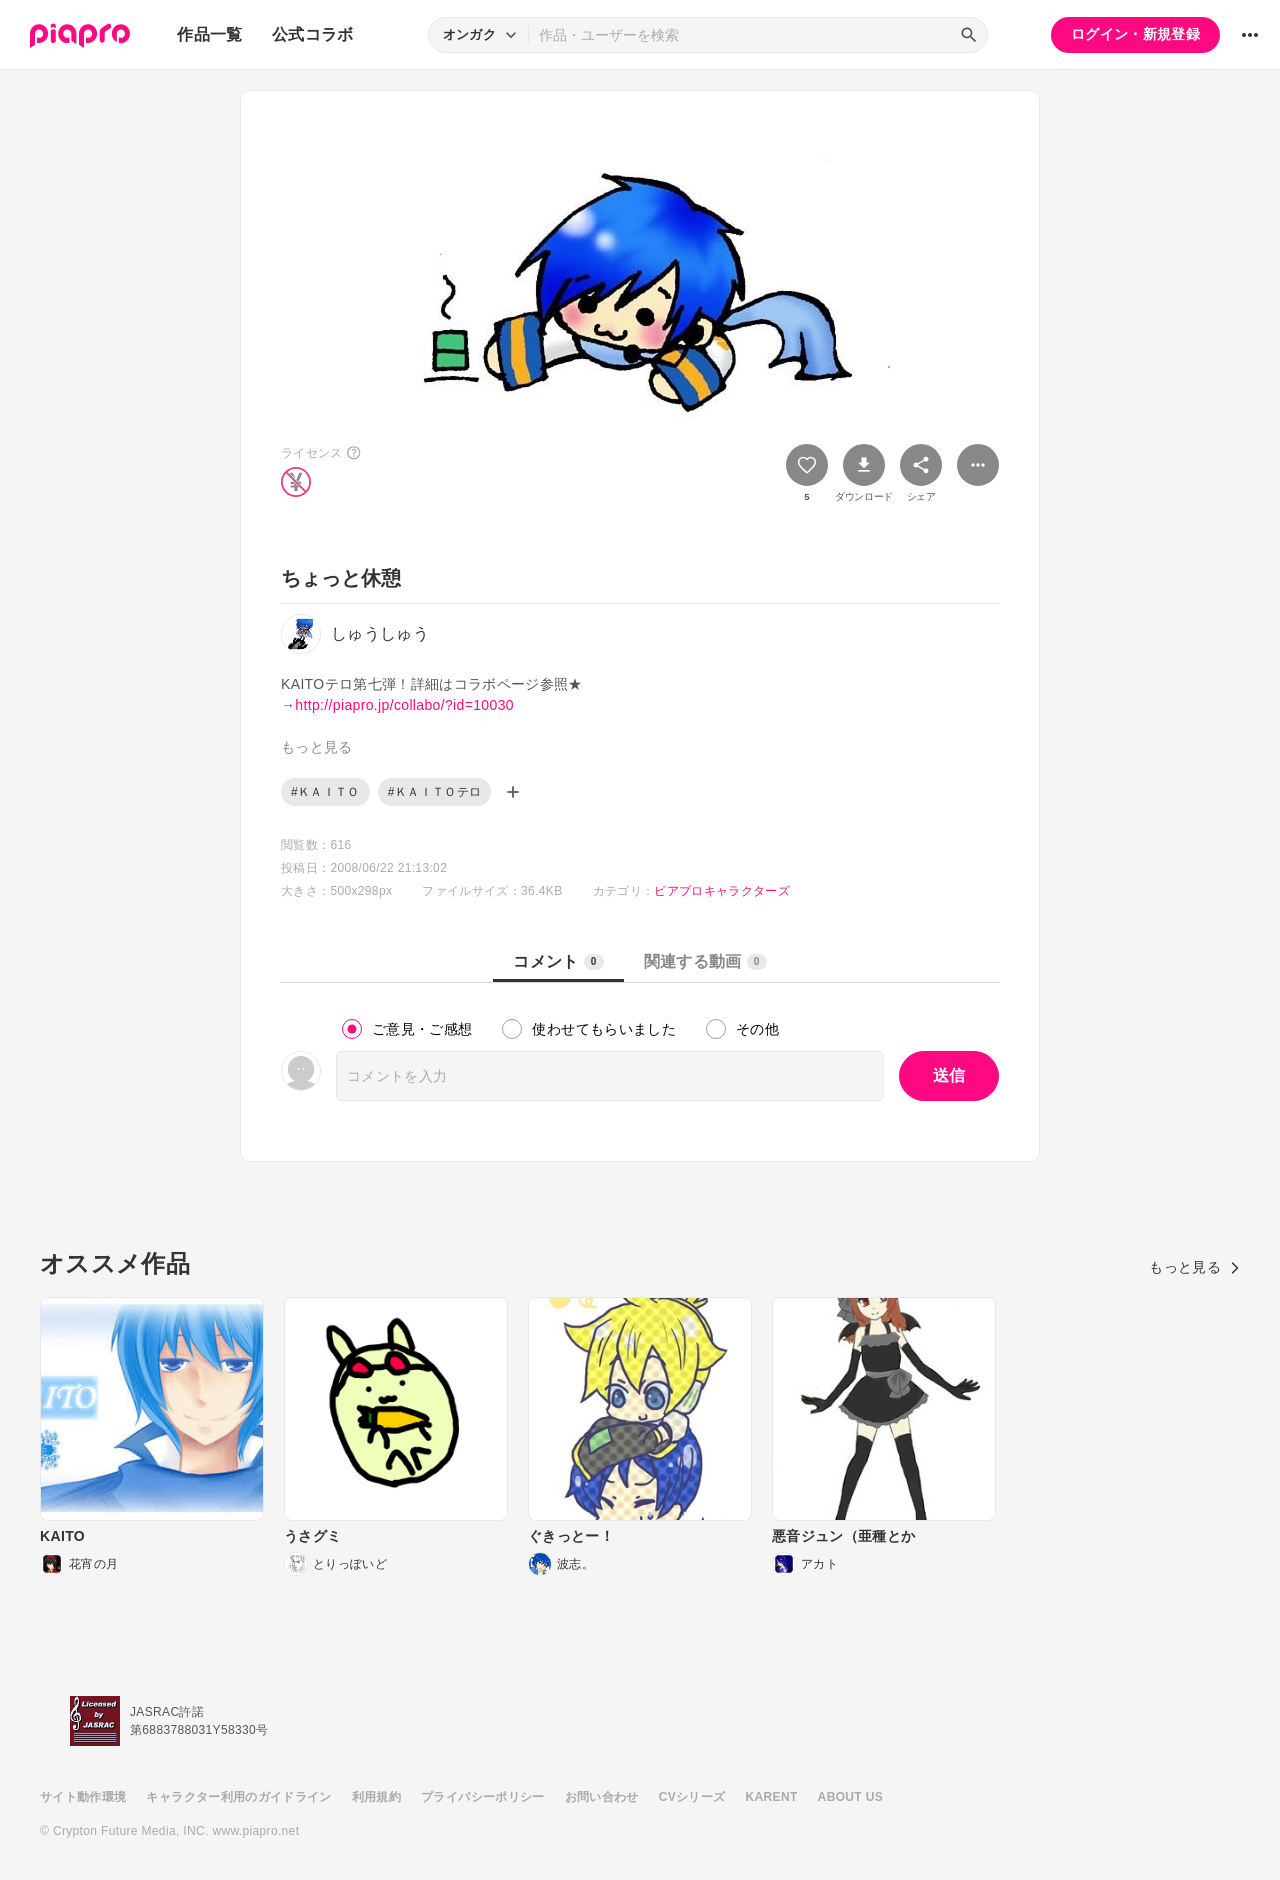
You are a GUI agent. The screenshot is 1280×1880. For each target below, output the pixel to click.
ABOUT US (850, 1797)
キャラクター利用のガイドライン (238, 1797)
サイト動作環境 (83, 1797)
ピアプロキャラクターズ (722, 891)
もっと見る (1194, 1267)
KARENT (772, 1797)
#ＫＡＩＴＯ (325, 792)
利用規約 (376, 1797)
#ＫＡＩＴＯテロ (434, 792)
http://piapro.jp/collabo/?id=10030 (404, 705)
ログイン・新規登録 (1135, 34)
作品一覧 (209, 34)
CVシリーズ (692, 1797)
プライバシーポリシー (483, 1797)
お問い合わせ (602, 1797)
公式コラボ (313, 34)
